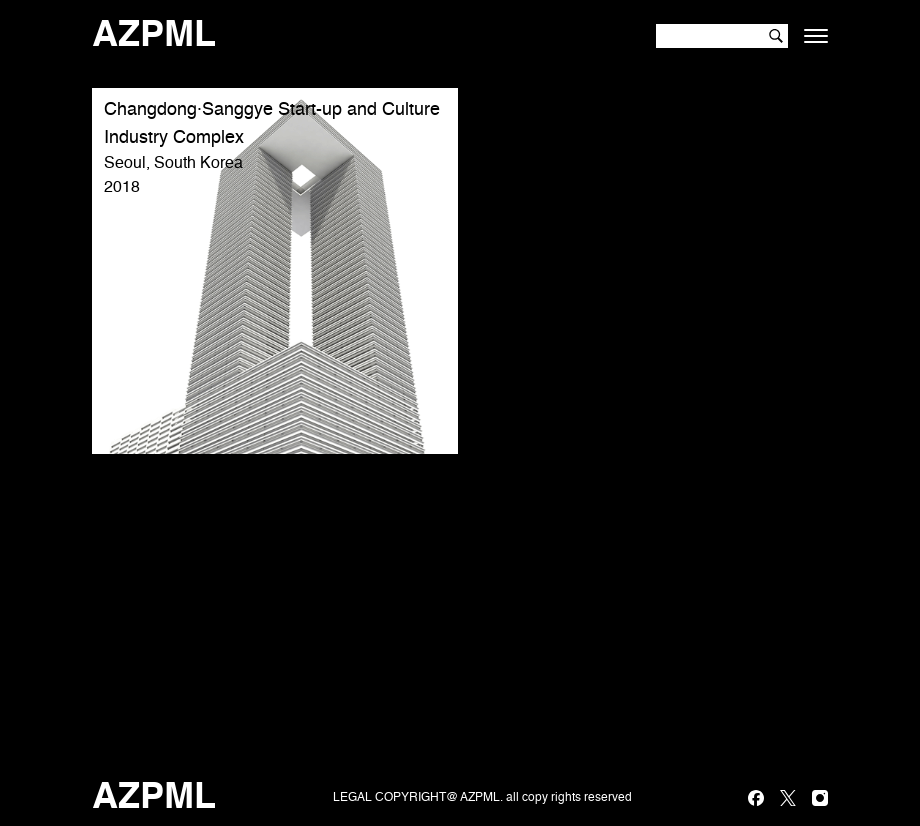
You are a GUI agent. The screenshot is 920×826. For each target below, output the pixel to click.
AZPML (154, 36)
